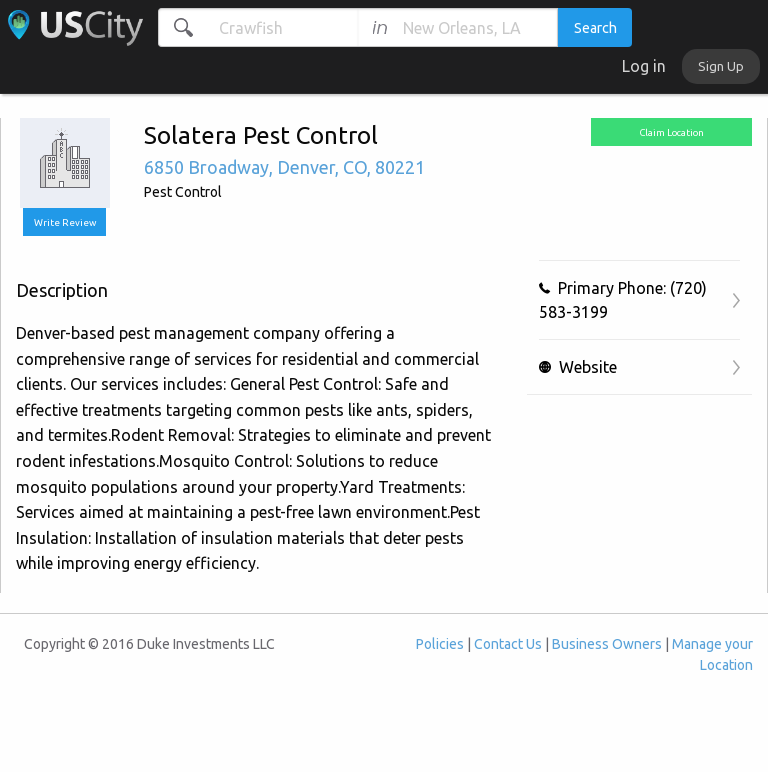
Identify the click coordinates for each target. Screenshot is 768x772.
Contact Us (508, 644)
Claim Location (671, 132)
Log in (644, 66)
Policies (440, 644)
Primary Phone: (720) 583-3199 (623, 300)
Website (578, 367)
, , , (284, 167)
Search (595, 28)
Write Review (65, 222)
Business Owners (607, 644)
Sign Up (721, 66)
